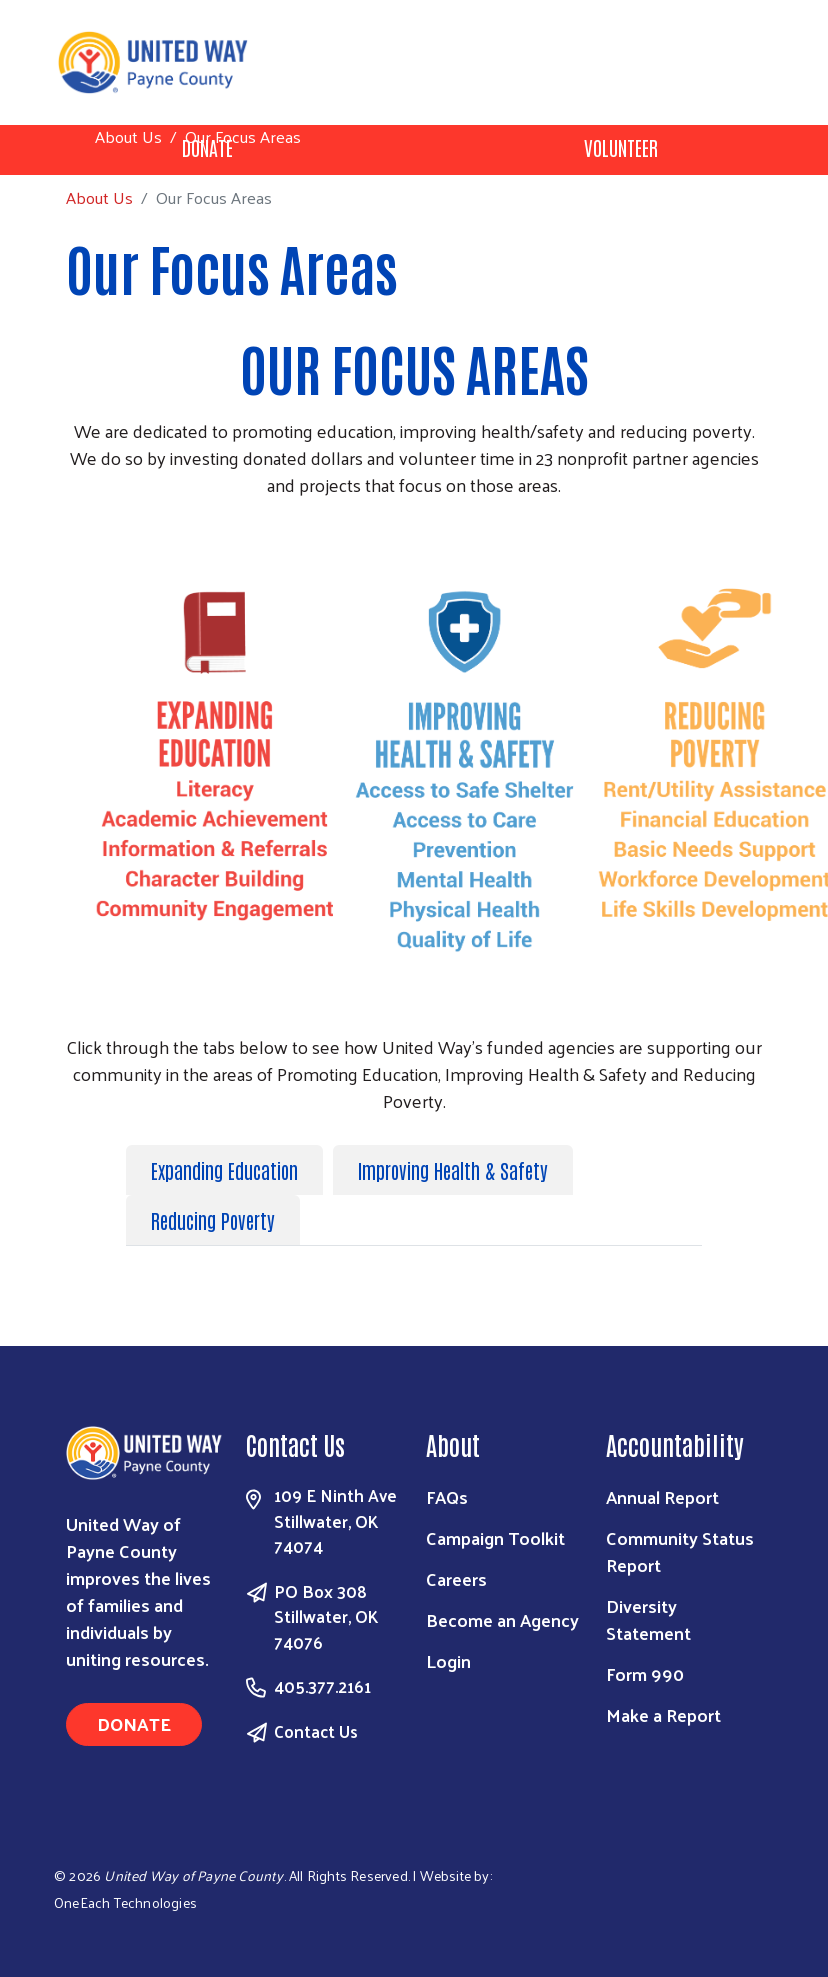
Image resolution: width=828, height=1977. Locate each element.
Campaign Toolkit (495, 1537)
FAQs (447, 1496)
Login (448, 1660)
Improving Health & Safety (453, 1170)
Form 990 (645, 1673)
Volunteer (621, 147)
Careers (456, 1578)
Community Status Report (680, 1551)
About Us (128, 136)
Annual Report (662, 1496)
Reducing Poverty (213, 1220)
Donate (134, 1723)
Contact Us (316, 1731)
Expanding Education (224, 1170)
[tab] (229, 1170)
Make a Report (663, 1714)
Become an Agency (502, 1619)
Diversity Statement (648, 1619)
